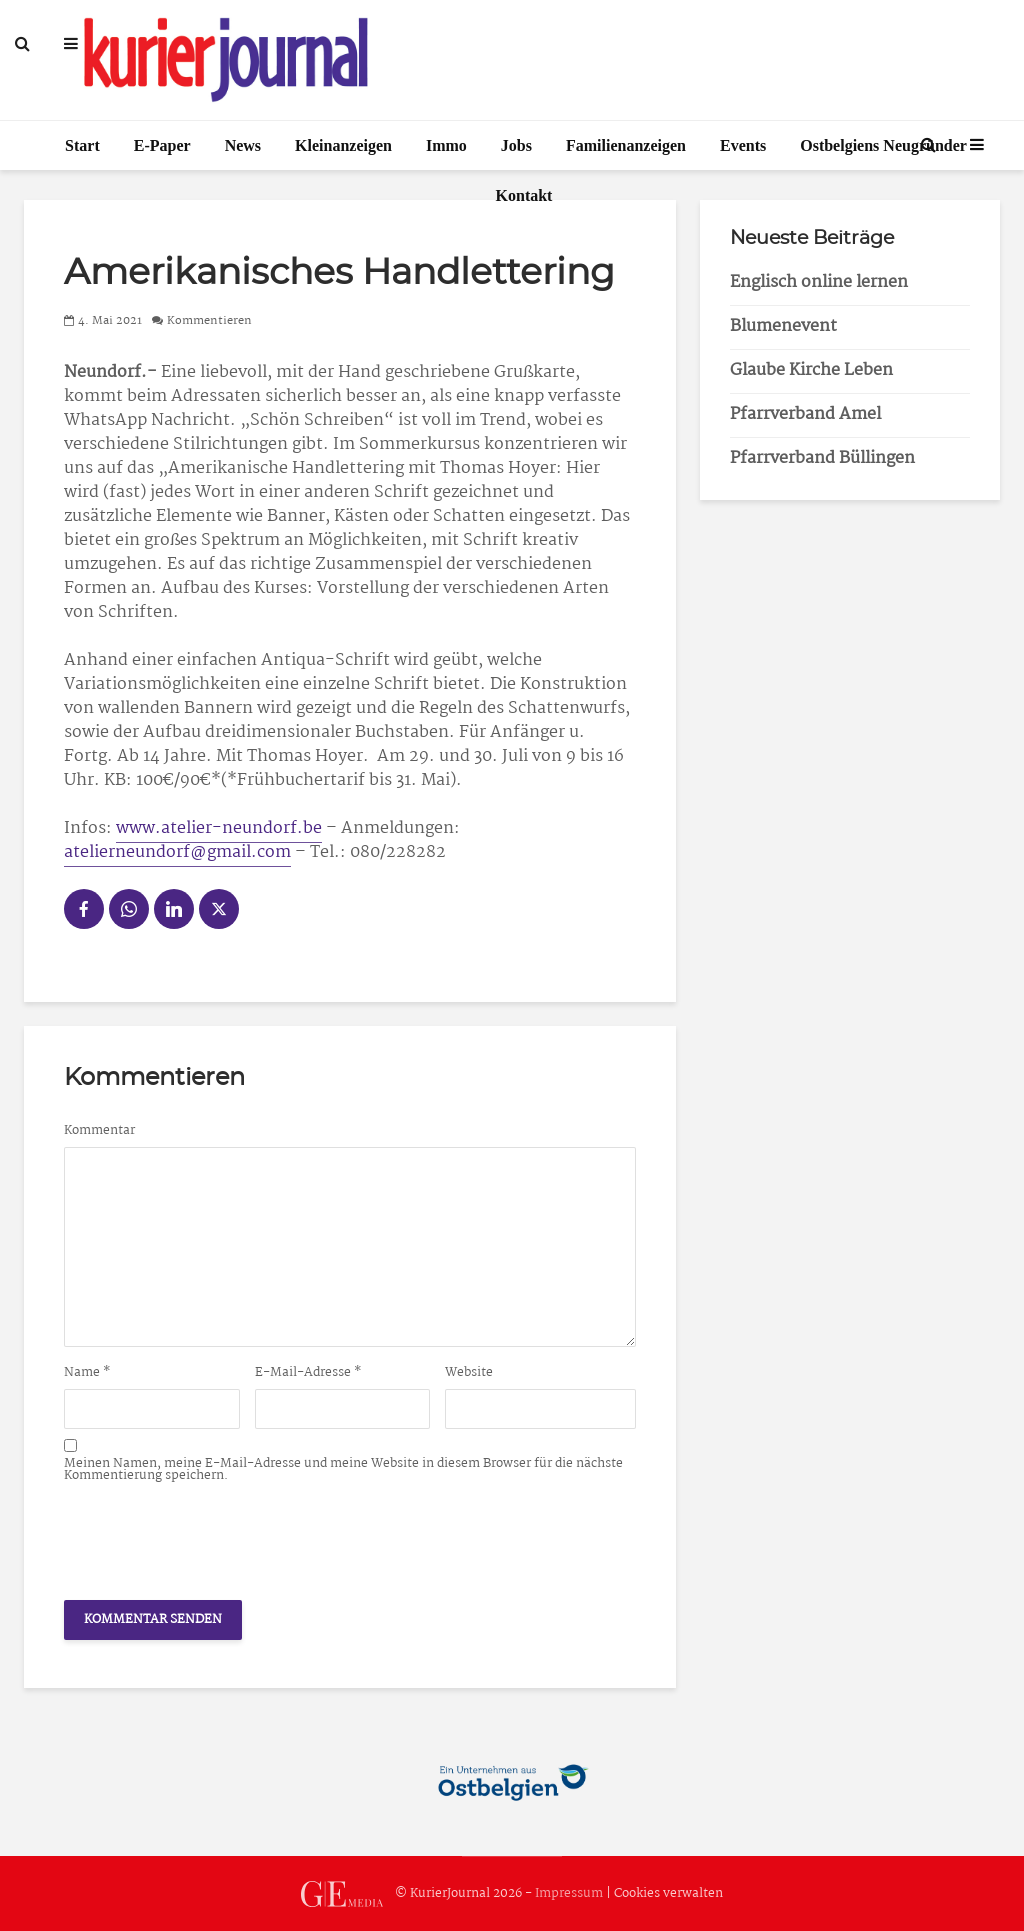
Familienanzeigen (626, 145)
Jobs (516, 145)
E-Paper (162, 145)
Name (87, 1373)
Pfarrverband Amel (805, 414)
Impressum (569, 1893)
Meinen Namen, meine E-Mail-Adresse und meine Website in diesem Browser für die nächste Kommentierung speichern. (343, 1470)
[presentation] (216, 1536)
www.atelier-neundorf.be (219, 828)
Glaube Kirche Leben (811, 370)
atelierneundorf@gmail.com (177, 852)
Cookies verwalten (668, 1893)
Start (82, 145)
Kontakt (524, 195)
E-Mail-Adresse (308, 1373)
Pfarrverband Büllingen (822, 458)
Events (743, 145)
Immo (446, 145)
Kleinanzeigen (343, 145)
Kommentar (99, 1131)
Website (469, 1373)
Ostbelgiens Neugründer (883, 145)
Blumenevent (783, 326)
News (243, 145)
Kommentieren (209, 321)
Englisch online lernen (819, 282)
